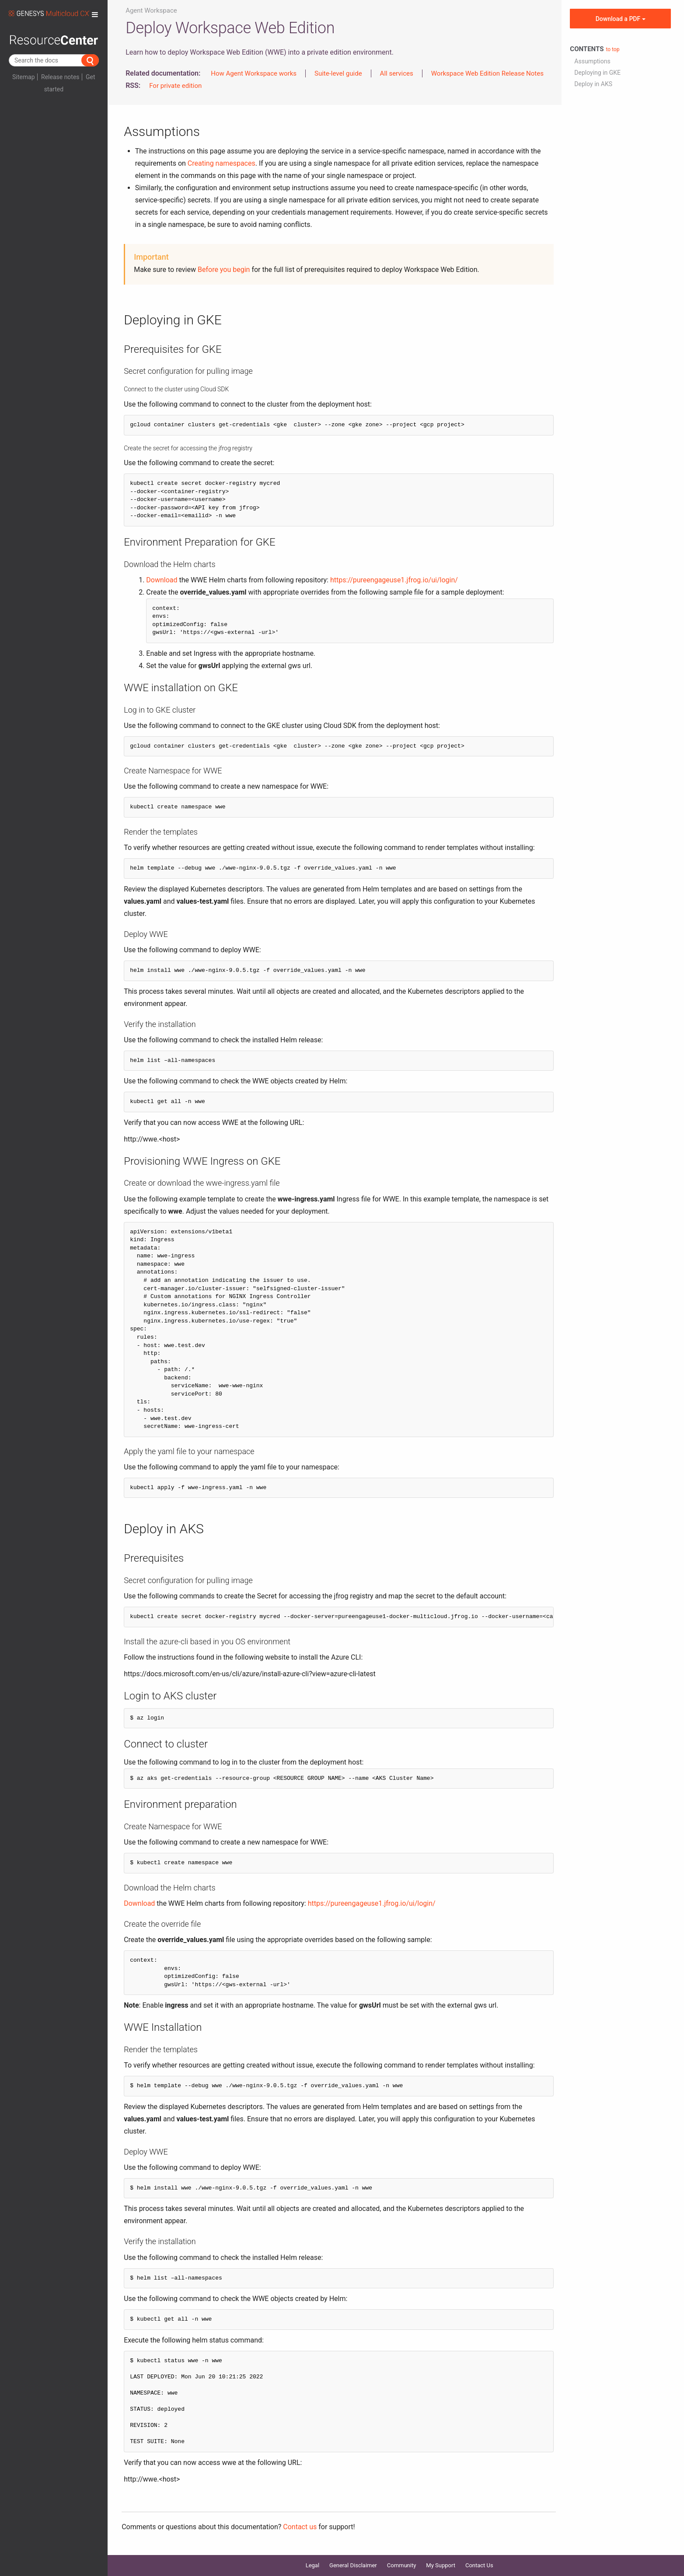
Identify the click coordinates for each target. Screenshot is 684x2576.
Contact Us (479, 2565)
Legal (312, 2565)
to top (612, 49)
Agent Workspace (151, 10)
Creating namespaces (221, 163)
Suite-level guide (338, 73)
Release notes (60, 76)
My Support (440, 2565)
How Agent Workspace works (254, 73)
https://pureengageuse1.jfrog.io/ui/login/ (394, 580)
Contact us (300, 2527)
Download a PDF (621, 18)
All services (396, 73)
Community (401, 2565)
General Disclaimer (353, 2565)
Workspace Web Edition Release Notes (487, 73)
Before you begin (224, 269)
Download (161, 580)
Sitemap (23, 76)
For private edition (175, 86)
